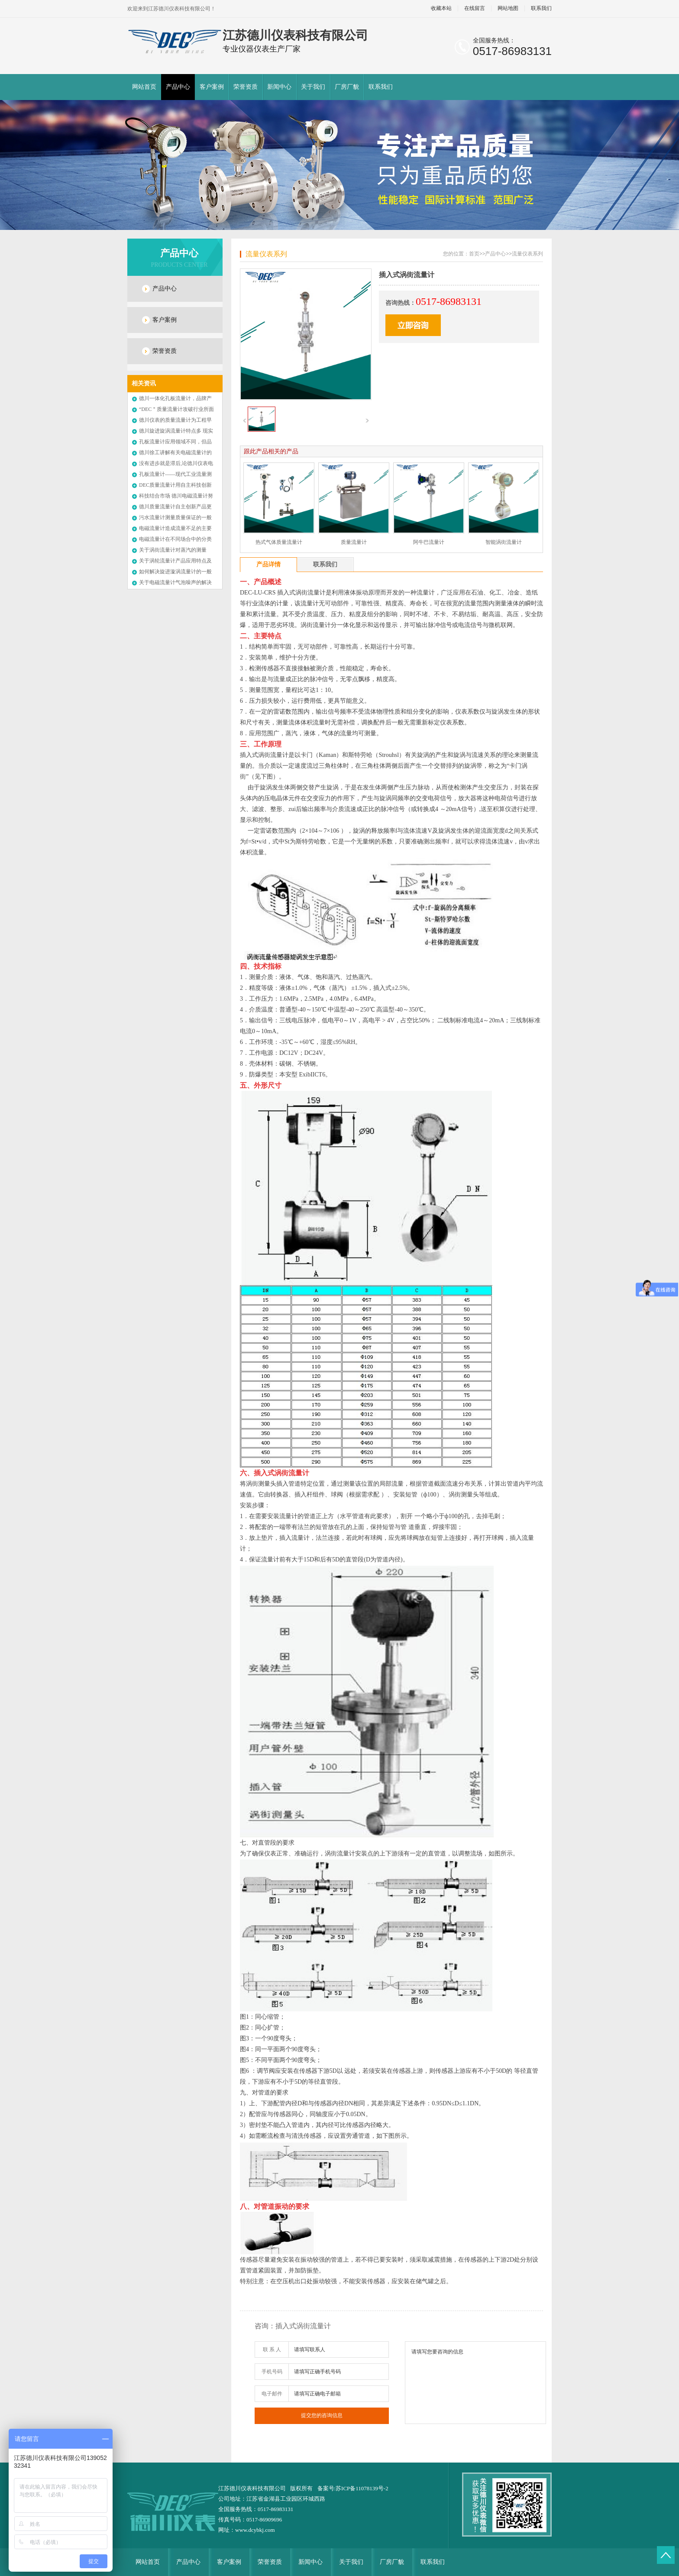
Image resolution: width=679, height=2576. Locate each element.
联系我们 (541, 8)
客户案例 (212, 87)
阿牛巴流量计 (428, 542)
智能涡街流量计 (503, 542)
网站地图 (508, 8)
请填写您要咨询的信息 (475, 2382)
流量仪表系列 (266, 254)
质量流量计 (354, 542)
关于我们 (313, 87)
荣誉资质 (245, 87)
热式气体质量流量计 (278, 542)
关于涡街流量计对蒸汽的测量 (173, 550)
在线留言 (474, 8)
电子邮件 (272, 2394)
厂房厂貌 (347, 87)
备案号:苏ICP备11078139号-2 (352, 2488)
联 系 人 (272, 2350)
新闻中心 (279, 87)
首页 (474, 254)
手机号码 (272, 2372)
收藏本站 (441, 8)
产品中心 (178, 87)
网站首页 (144, 87)
